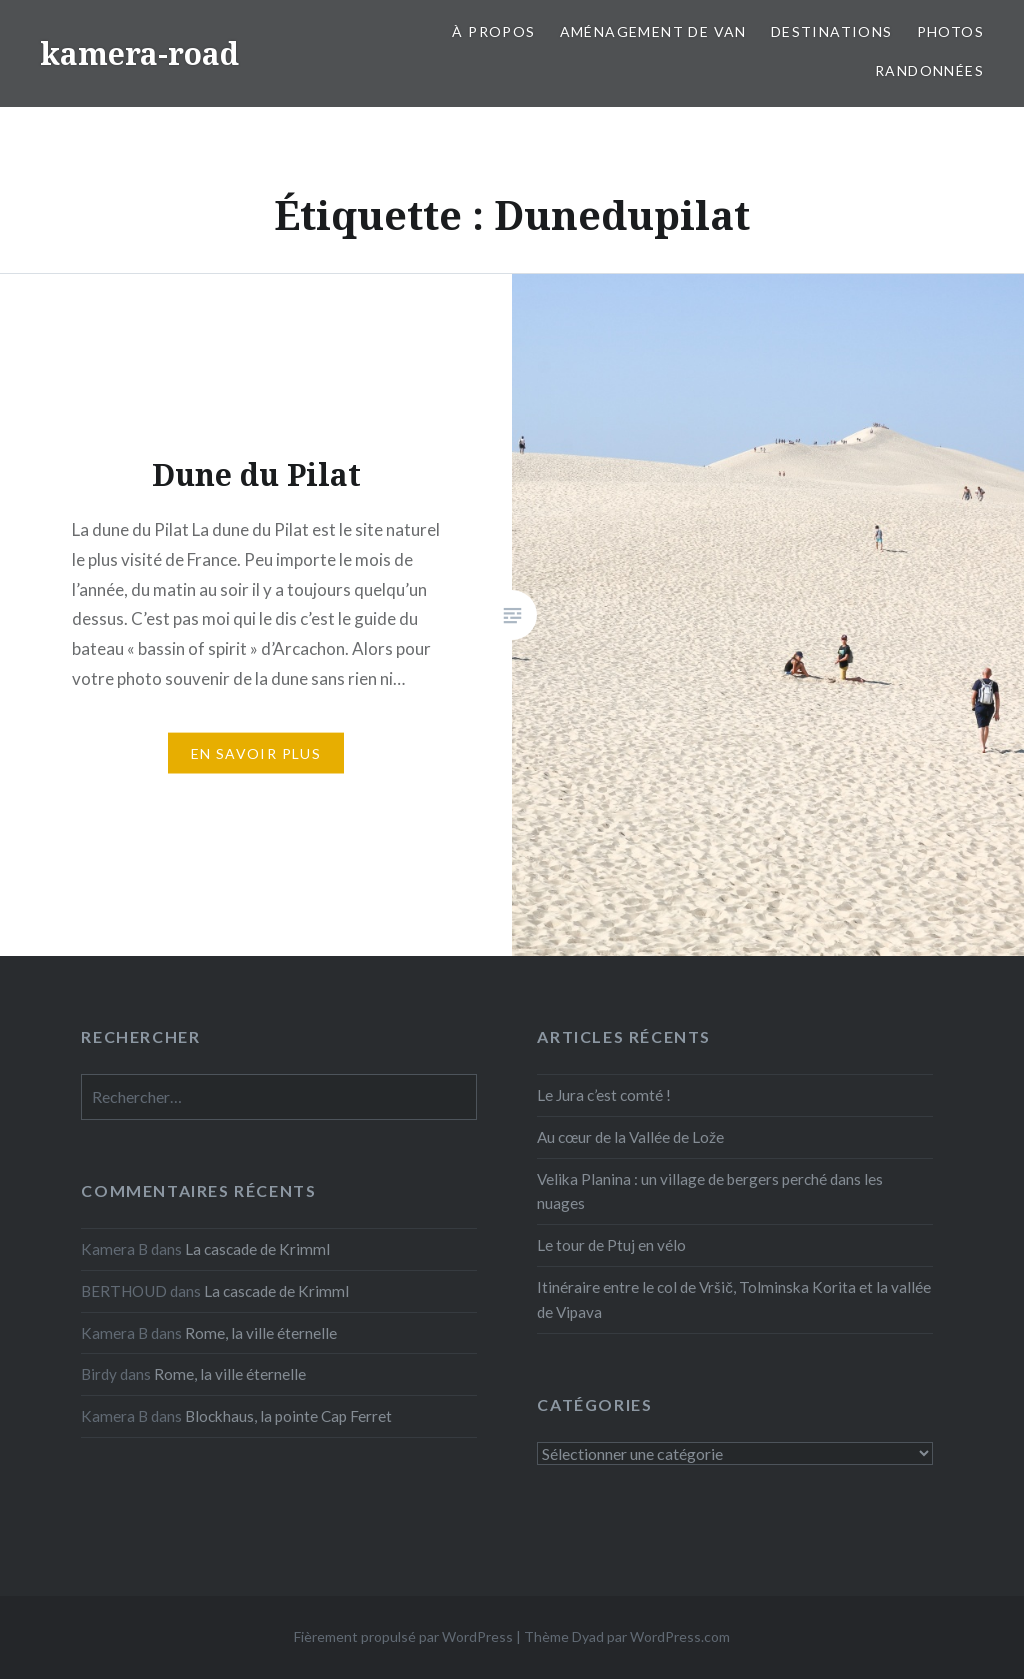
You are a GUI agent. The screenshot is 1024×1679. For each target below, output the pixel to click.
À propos (493, 31)
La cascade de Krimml (257, 1249)
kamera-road (139, 53)
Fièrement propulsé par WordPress (403, 1636)
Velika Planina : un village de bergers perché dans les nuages (710, 1191)
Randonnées (929, 70)
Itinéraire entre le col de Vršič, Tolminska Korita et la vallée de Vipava (734, 1299)
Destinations (832, 31)
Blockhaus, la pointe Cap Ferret (288, 1416)
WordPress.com (680, 1636)
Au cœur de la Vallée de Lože (630, 1137)
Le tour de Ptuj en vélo (611, 1245)
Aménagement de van (653, 31)
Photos (950, 31)
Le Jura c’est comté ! (604, 1095)
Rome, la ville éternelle (261, 1333)
